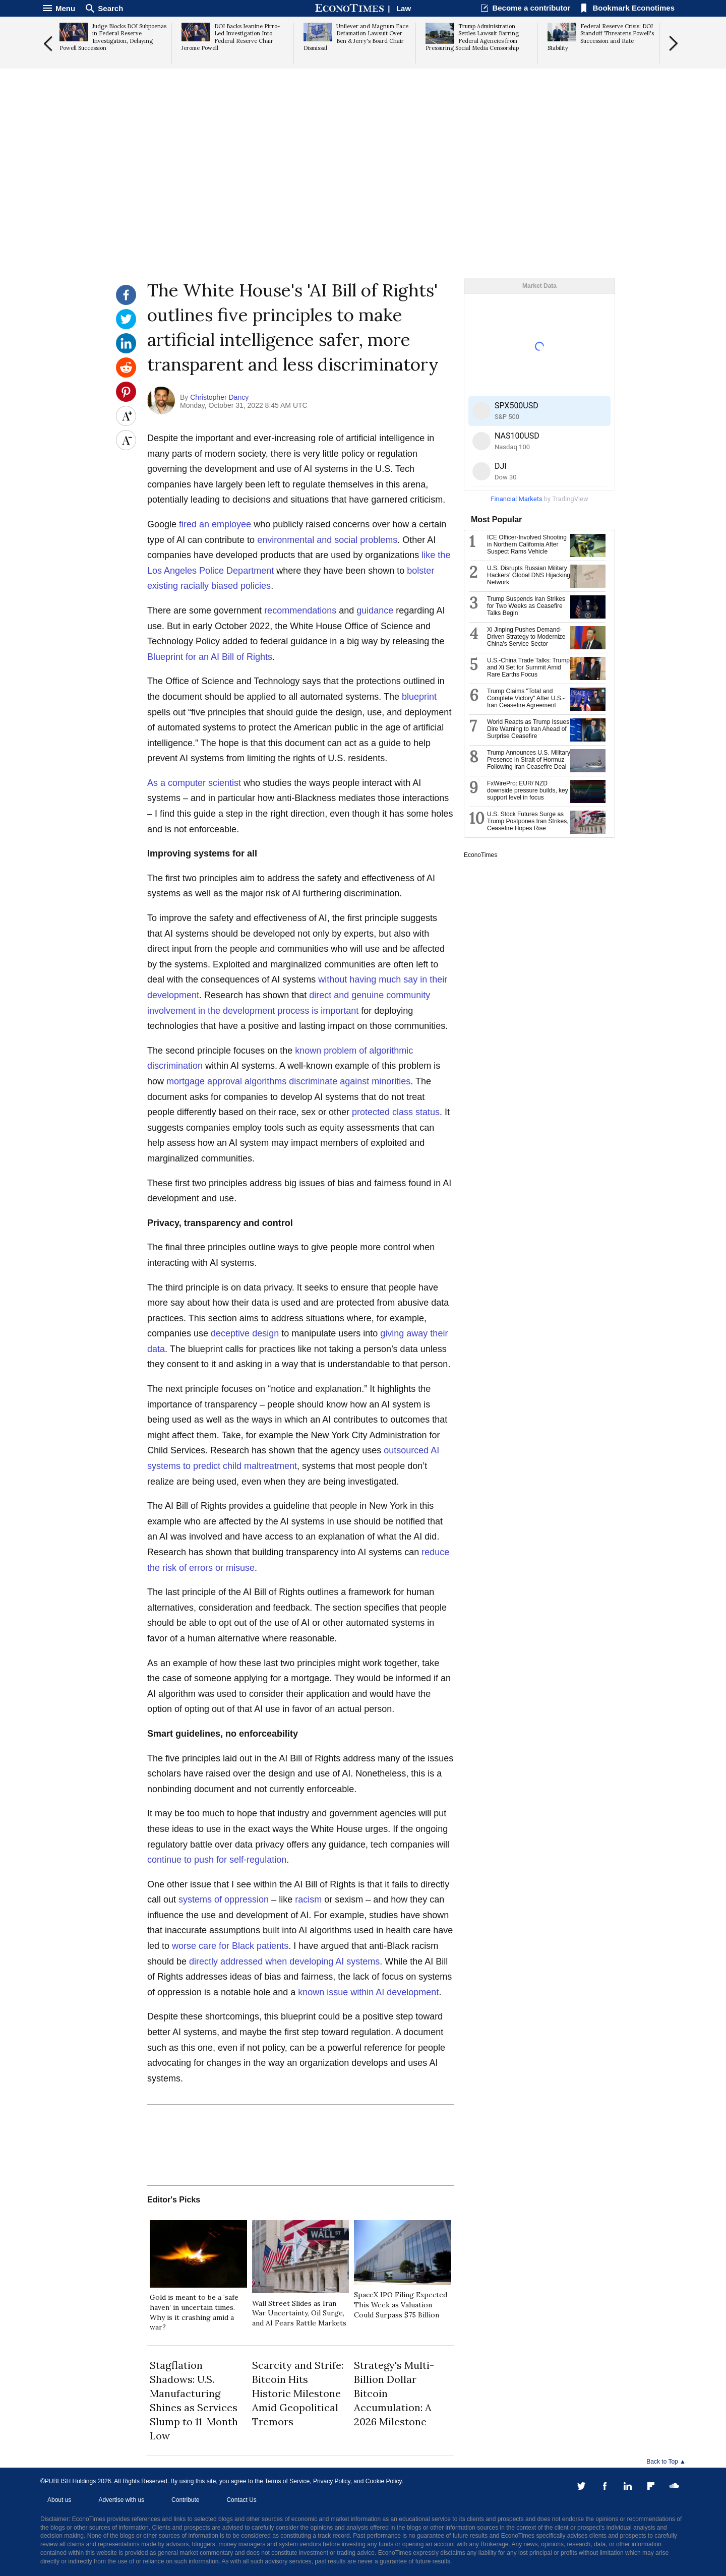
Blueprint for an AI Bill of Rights (209, 657)
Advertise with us (121, 2499)
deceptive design (245, 1333)
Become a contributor (531, 8)
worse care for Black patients (230, 1946)
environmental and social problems (327, 540)
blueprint (419, 697)
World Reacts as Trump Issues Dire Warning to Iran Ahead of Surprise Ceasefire (528, 729)
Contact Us (241, 2499)
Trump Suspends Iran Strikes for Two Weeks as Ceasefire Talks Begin (526, 606)
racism (308, 1899)
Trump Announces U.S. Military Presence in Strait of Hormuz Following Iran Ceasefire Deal (528, 759)
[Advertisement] (363, 199)
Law (403, 8)
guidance (374, 610)
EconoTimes (480, 854)
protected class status (396, 1112)
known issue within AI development (368, 1992)
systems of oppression (223, 1899)
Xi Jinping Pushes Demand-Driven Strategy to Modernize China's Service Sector (526, 636)
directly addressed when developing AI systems (284, 1961)
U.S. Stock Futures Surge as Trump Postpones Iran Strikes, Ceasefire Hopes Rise (528, 821)
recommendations (300, 610)
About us (59, 2499)
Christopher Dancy (219, 397)
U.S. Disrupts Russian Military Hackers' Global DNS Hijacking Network (528, 575)
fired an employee (215, 524)
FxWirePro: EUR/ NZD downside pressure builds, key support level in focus (527, 790)
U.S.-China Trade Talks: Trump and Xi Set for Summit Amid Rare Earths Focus (528, 667)
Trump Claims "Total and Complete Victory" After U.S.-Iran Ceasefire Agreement (526, 698)
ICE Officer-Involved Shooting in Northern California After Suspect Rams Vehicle (527, 544)
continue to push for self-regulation (216, 1860)
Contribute (185, 2499)
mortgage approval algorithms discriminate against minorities (288, 1081)
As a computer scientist (194, 783)
